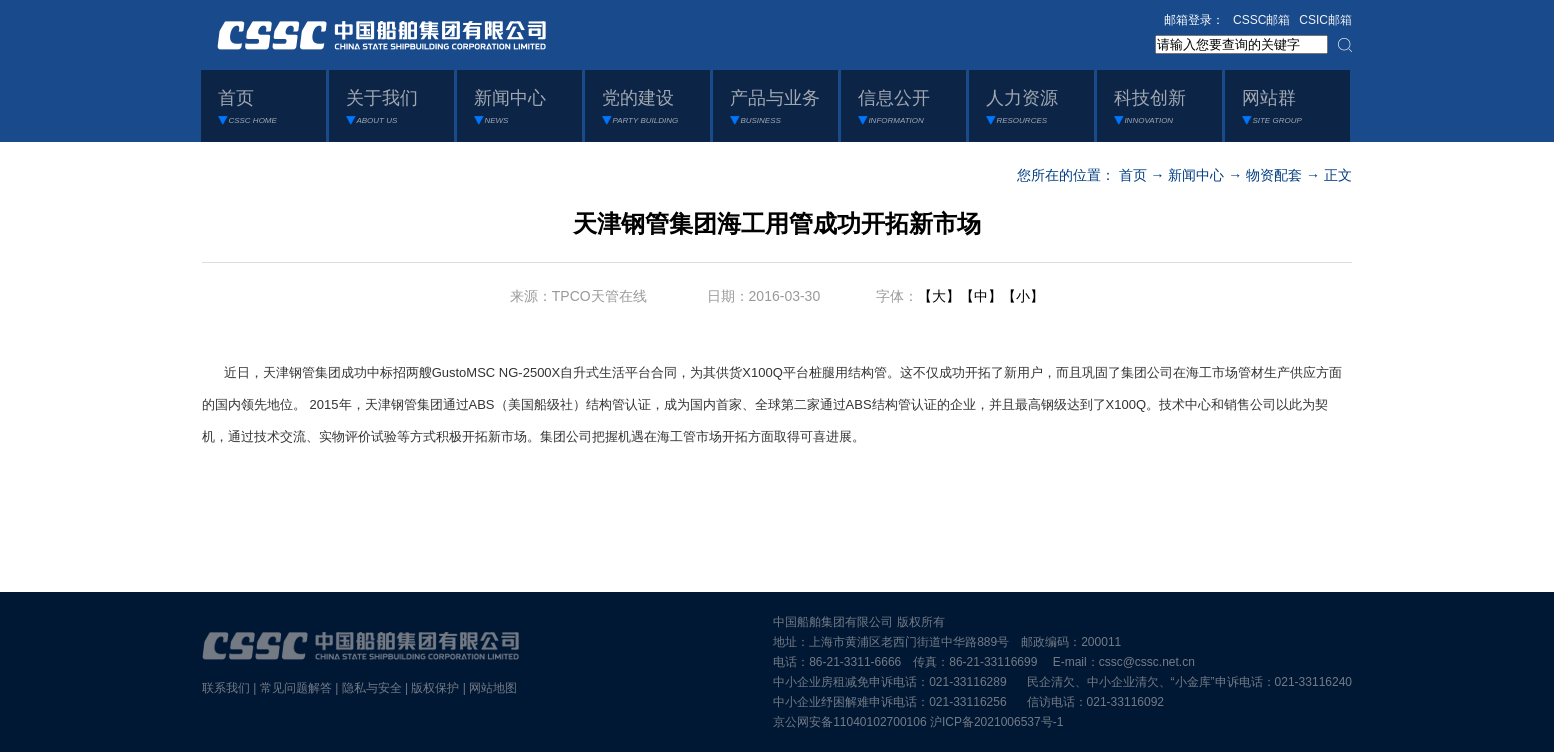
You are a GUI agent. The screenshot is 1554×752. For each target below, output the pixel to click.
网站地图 (493, 688)
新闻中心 (1196, 175)
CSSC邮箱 (1261, 20)
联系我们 (226, 688)
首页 (1133, 175)
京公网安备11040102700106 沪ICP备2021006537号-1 (918, 722)
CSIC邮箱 (1325, 20)
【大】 (939, 296)
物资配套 (1274, 175)
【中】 (981, 296)
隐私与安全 (372, 688)
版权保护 (435, 688)
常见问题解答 (296, 688)
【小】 (1023, 296)
